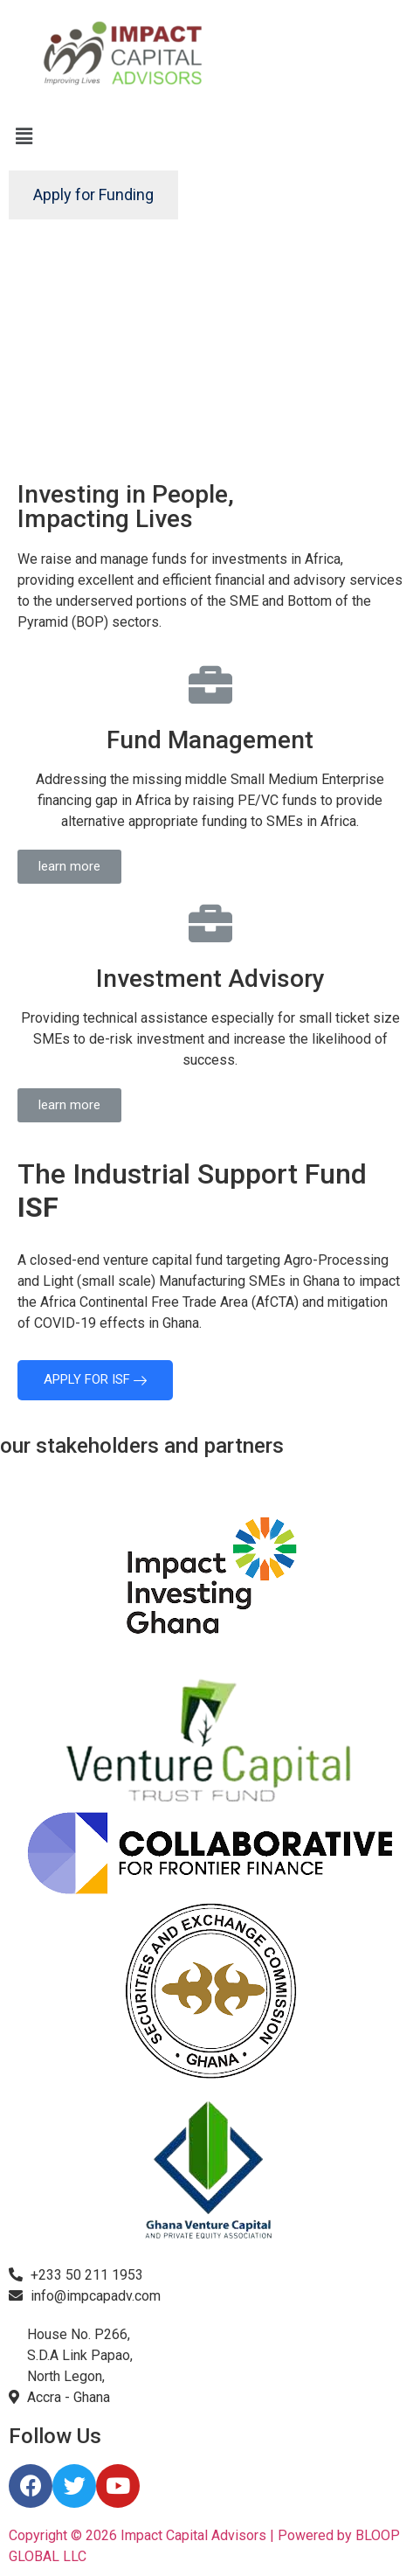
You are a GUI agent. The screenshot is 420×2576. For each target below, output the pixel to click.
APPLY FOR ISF (95, 1379)
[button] (69, 867)
